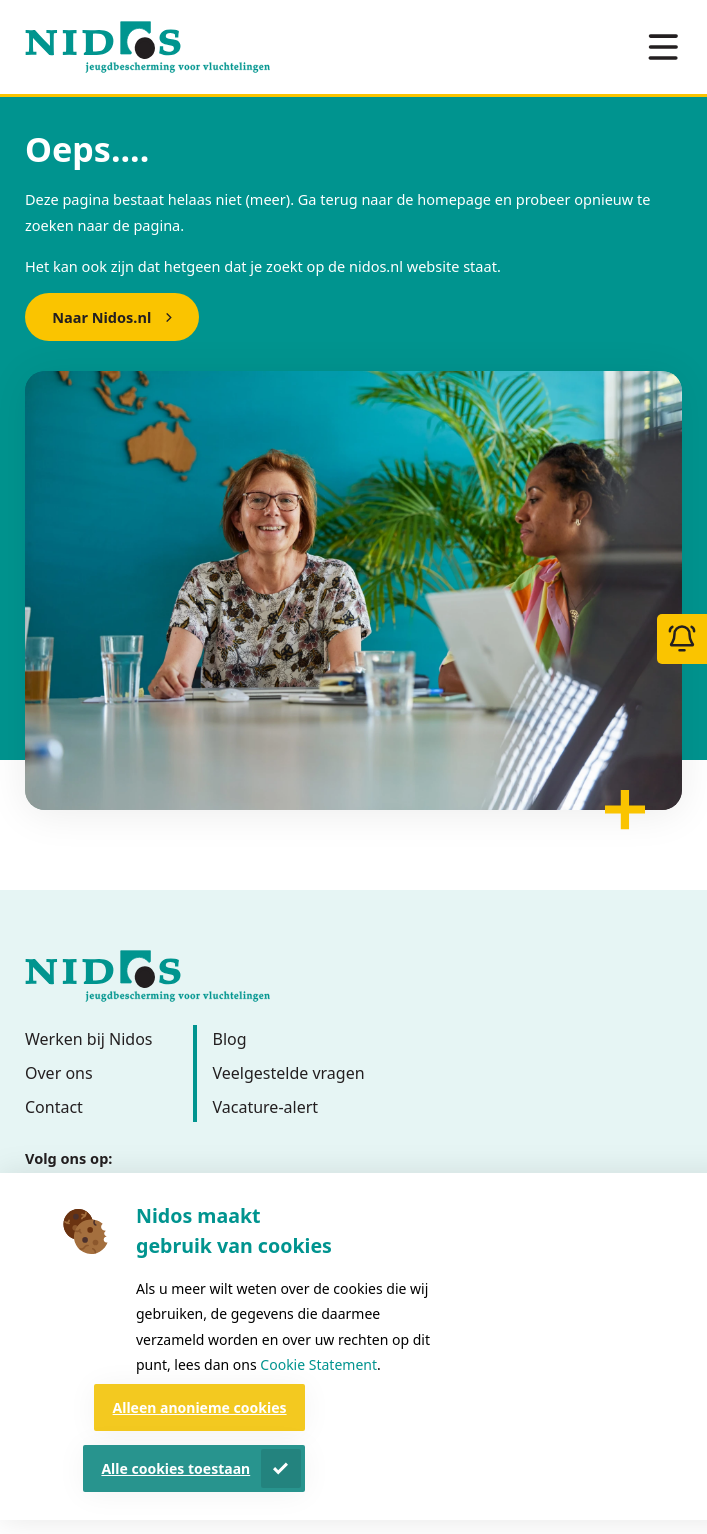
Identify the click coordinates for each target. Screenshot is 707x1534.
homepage (454, 199)
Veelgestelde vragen (289, 1073)
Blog (230, 1039)
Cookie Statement (318, 1364)
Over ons (59, 1073)
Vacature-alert (266, 1107)
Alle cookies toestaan (175, 1468)
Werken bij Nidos (89, 1039)
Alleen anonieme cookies (200, 1407)
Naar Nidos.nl (101, 317)
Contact (54, 1107)
